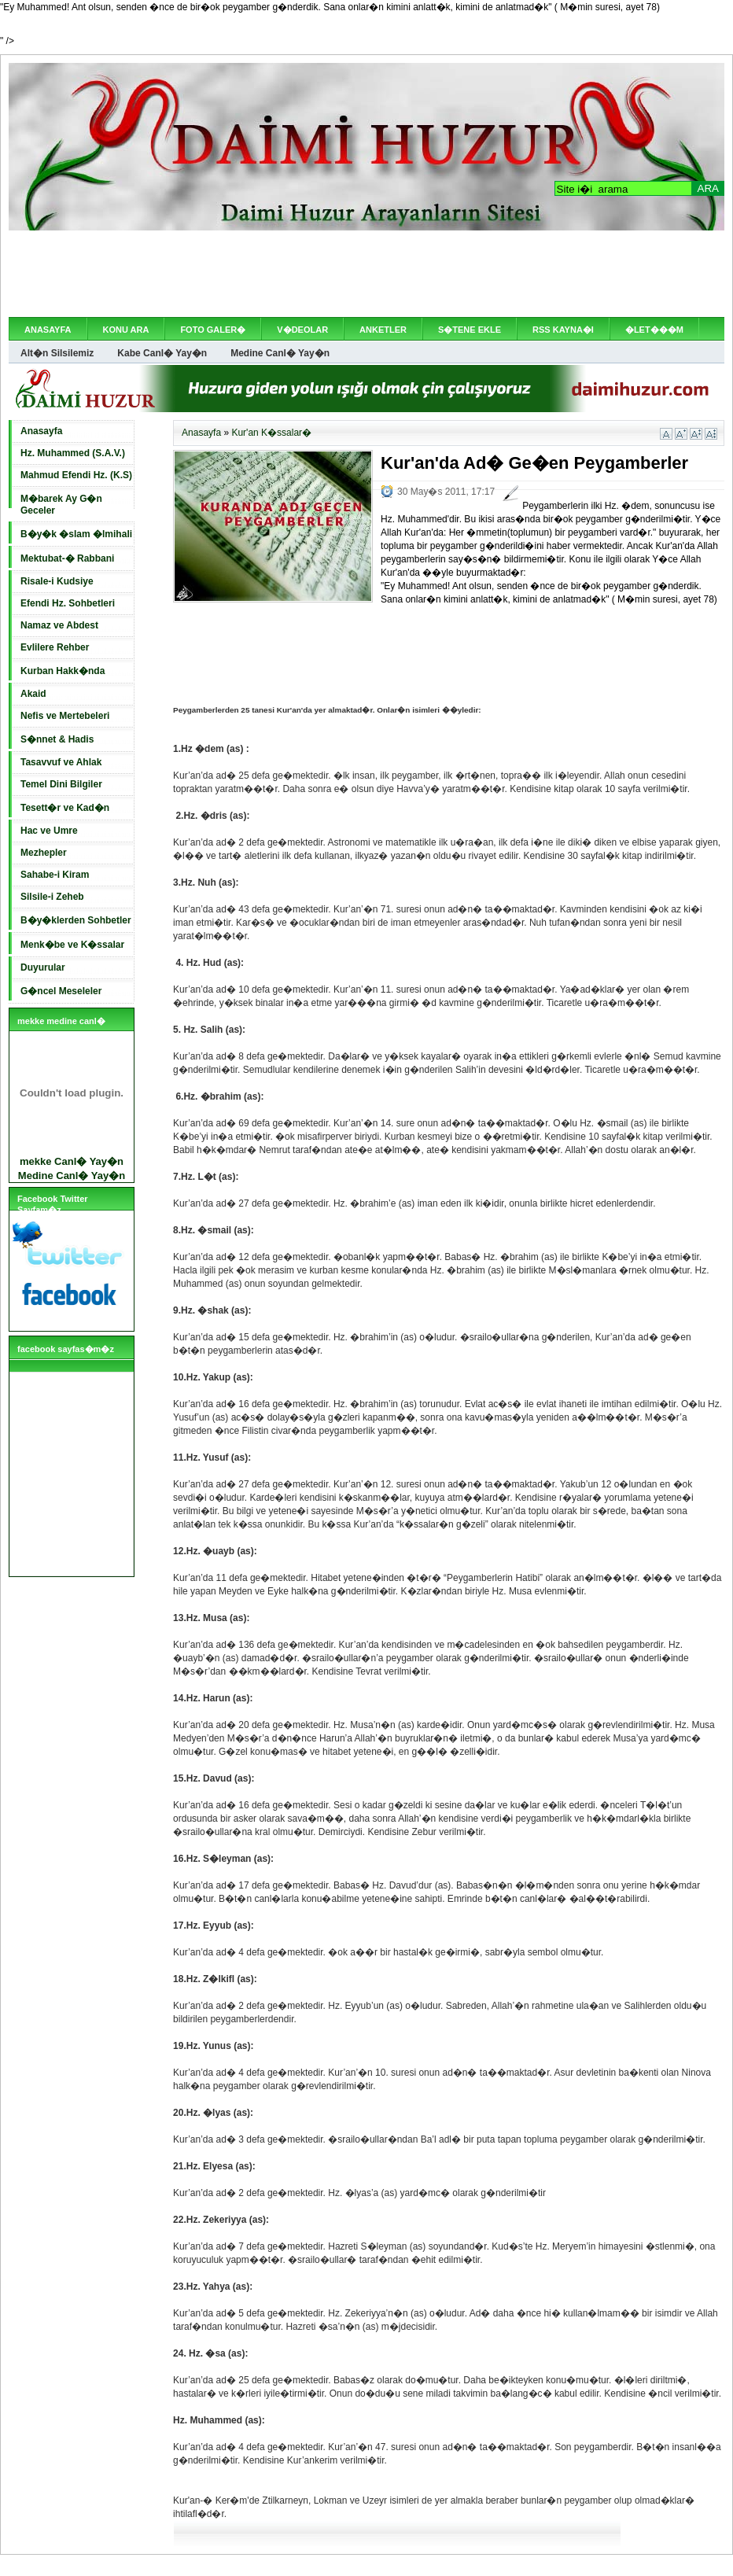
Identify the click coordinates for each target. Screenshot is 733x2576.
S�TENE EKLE (469, 329)
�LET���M (654, 329)
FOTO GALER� (212, 329)
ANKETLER (383, 329)
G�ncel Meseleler (60, 991)
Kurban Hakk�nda (62, 670)
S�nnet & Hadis (57, 739)
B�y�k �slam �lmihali (76, 534)
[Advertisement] (366, 273)
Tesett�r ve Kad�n (64, 807)
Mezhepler (43, 852)
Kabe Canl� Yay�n (162, 353)
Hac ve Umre (49, 830)
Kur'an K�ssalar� (271, 432)
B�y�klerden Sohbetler (75, 920)
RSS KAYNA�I (563, 329)
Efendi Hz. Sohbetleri (67, 603)
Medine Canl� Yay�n (280, 353)
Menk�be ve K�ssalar (72, 944)
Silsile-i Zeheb (52, 896)
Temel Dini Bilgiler (61, 784)
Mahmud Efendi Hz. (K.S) (76, 475)
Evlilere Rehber (54, 647)
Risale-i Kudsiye (57, 581)
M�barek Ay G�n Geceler (61, 504)
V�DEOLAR (302, 329)
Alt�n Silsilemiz (57, 353)
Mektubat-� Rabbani (67, 558)
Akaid (33, 693)
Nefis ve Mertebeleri (64, 715)
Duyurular (42, 967)
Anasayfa (41, 431)
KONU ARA (126, 329)
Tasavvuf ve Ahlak (60, 762)
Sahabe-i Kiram (54, 874)
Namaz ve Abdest (59, 625)
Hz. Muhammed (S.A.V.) (72, 453)
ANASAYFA (48, 329)
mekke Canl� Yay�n (71, 1161)
